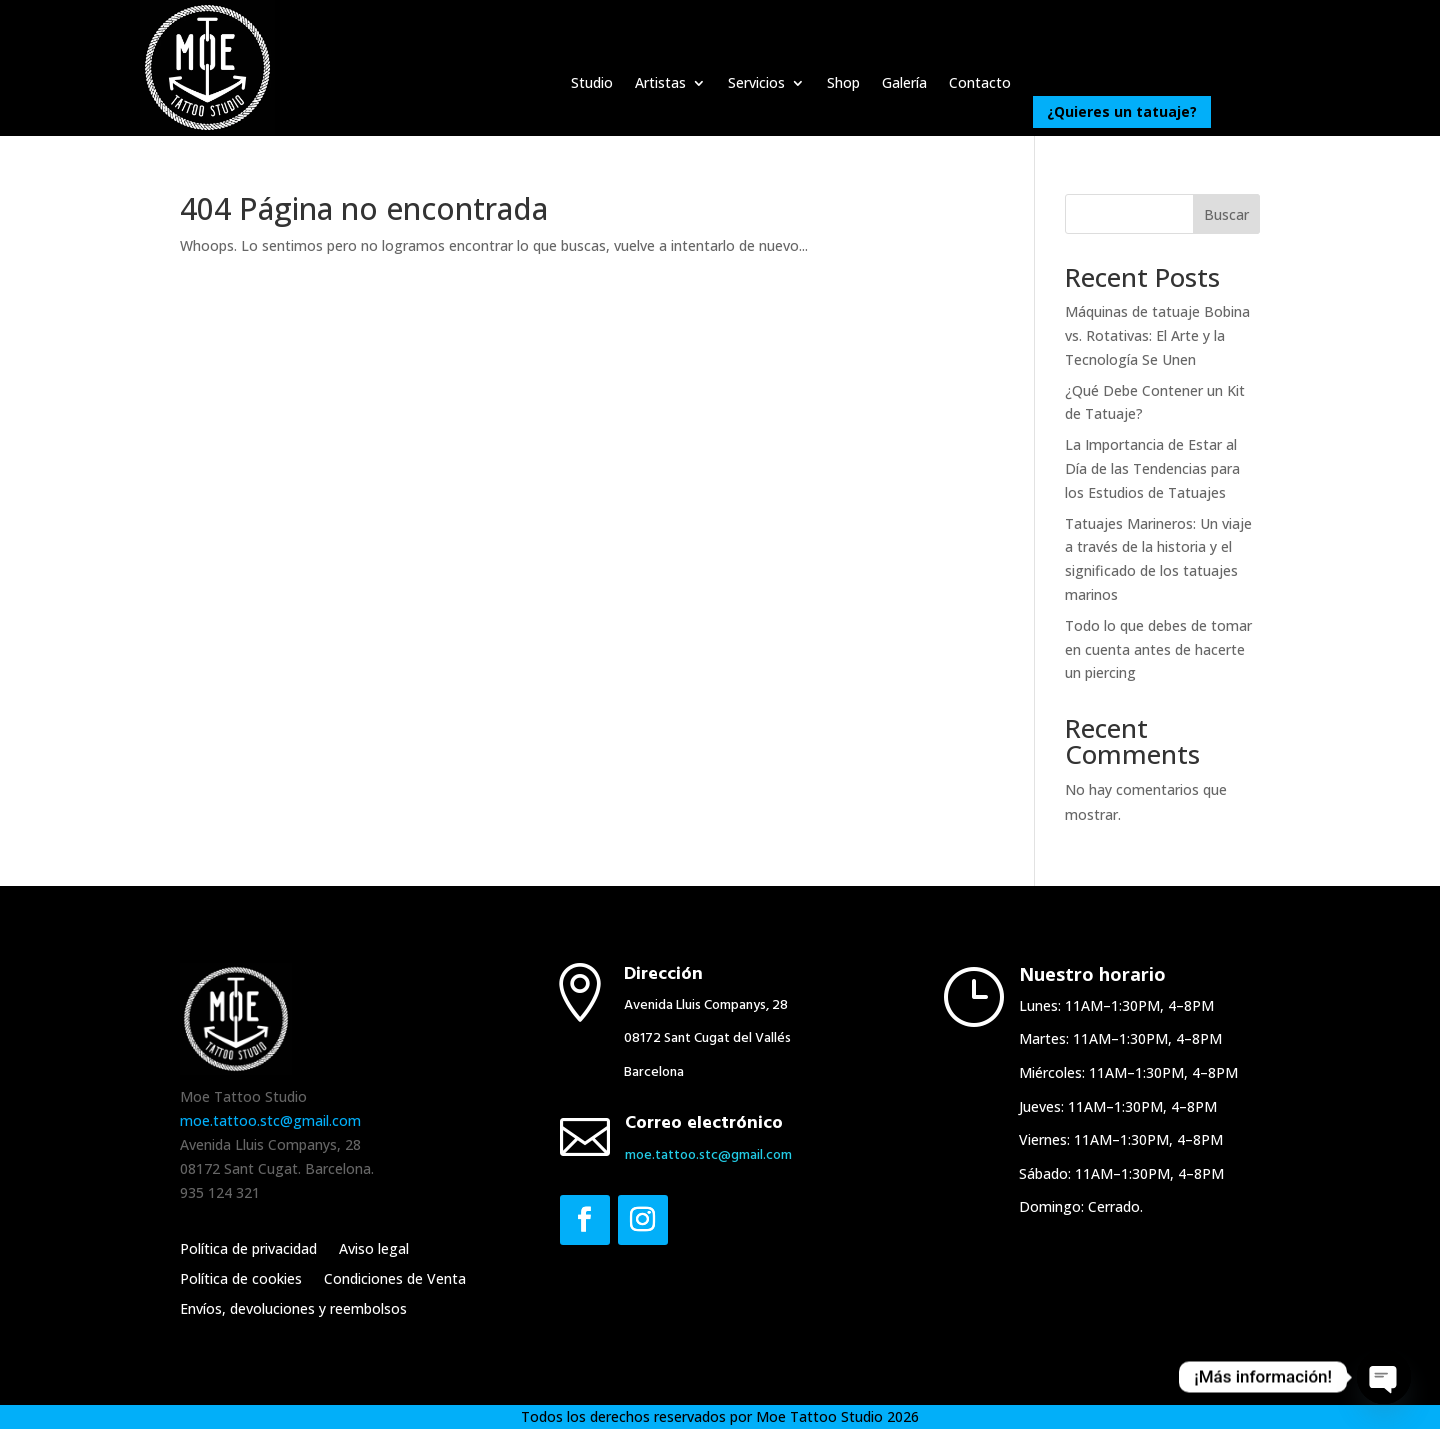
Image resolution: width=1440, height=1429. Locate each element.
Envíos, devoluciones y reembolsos (293, 1310)
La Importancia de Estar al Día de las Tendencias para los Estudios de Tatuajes (1152, 468)
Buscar (1226, 214)
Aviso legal (374, 1250)
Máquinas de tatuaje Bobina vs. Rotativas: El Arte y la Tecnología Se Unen (1157, 335)
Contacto (980, 84)
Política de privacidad (248, 1250)
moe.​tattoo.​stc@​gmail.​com (708, 1155)
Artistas (660, 84)
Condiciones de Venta (395, 1280)
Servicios (756, 84)
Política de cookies (241, 1280)
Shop (843, 84)
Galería (904, 84)
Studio (592, 84)
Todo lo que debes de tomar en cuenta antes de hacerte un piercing (1158, 649)
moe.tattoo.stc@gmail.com (270, 1120)
